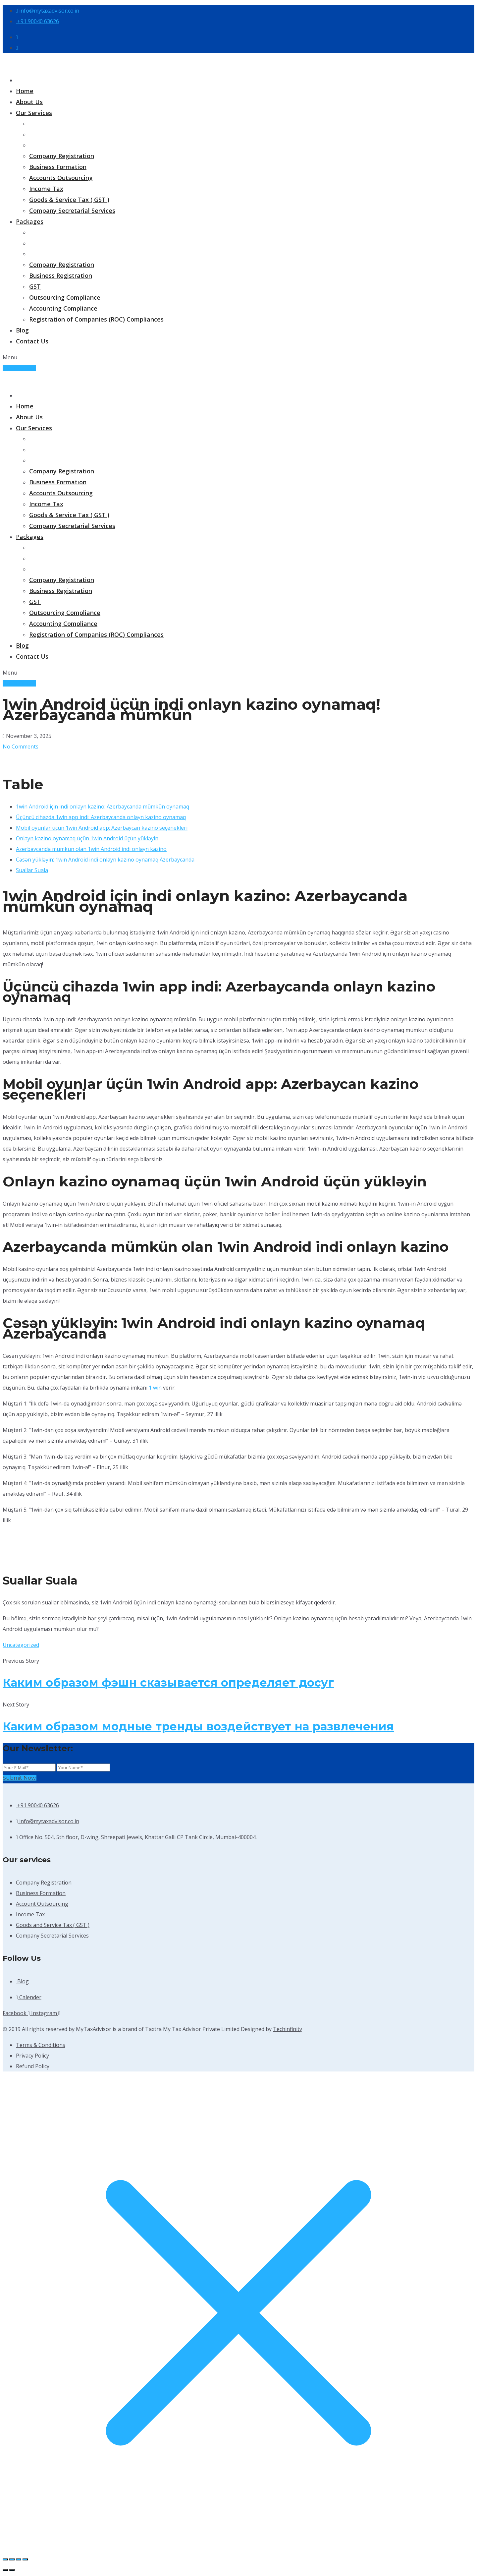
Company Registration (61, 156)
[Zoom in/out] (5, 2559)
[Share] (18, 2559)
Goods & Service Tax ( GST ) (69, 200)
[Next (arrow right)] (12, 2570)
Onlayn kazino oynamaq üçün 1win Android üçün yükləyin (87, 838)
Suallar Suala (32, 870)
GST (35, 286)
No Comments (20, 746)
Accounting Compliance (63, 308)
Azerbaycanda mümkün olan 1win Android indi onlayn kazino (91, 849)
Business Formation (57, 167)
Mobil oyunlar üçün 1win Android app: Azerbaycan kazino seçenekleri (101, 827)
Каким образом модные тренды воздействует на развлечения (198, 1726)
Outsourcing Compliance (64, 297)
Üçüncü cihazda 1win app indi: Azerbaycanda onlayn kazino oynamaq (101, 817)
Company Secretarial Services (72, 210)
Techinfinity (287, 2029)
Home (24, 91)
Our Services (34, 113)
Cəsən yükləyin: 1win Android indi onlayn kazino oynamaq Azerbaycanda (105, 859)
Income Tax (46, 189)
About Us (29, 102)
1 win (155, 1387)
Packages (29, 221)
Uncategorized (21, 1644)
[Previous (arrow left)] (5, 2570)
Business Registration (60, 275)
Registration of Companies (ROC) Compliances (96, 319)
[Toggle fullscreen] (12, 2559)
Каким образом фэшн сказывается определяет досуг (168, 1683)
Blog (22, 330)
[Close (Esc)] (25, 2559)
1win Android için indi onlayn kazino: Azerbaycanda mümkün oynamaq (102, 806)
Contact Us (32, 341)
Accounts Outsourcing (61, 178)
